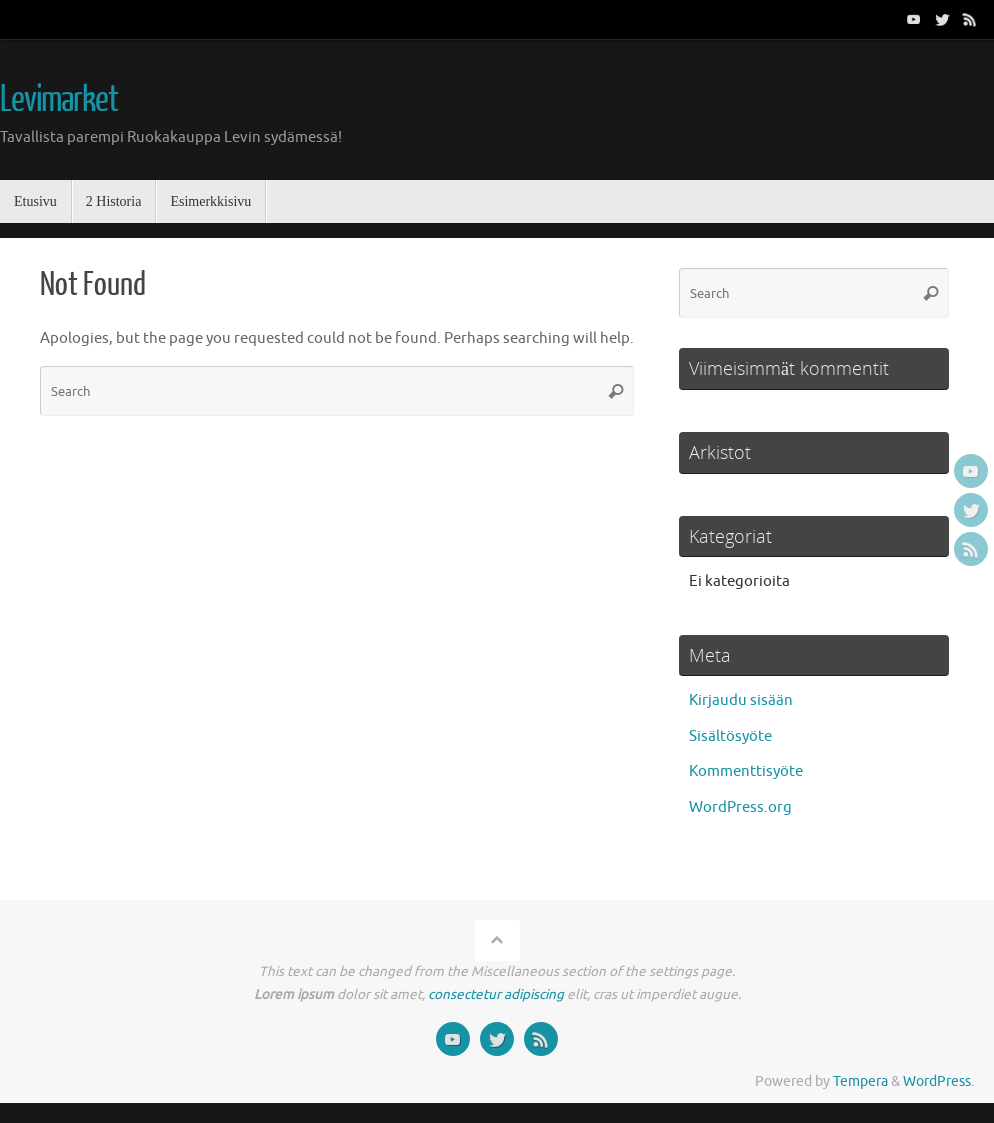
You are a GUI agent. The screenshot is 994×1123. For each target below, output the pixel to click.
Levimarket (59, 100)
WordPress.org (740, 807)
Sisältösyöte (730, 736)
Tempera (860, 1081)
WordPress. (938, 1081)
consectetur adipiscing (496, 994)
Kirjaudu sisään (741, 700)
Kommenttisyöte (746, 771)
